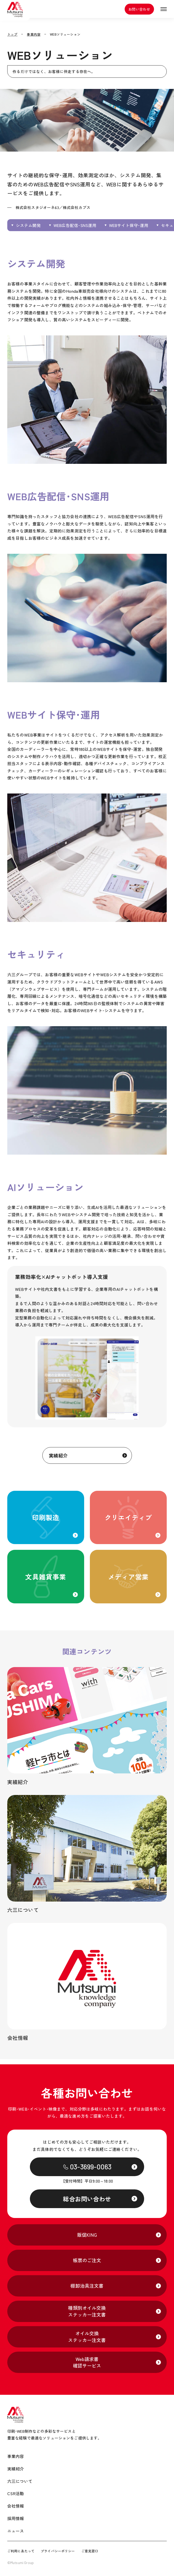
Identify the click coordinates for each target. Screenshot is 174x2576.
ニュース (15, 2531)
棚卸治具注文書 (86, 2285)
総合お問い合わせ (87, 2198)
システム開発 (28, 225)
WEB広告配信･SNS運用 (74, 225)
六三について (19, 2481)
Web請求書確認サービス (87, 2362)
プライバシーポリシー (58, 2550)
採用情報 (15, 2518)
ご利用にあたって (21, 2550)
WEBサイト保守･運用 (128, 225)
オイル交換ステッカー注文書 (87, 2336)
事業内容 (34, 34)
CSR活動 (15, 2494)
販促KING (87, 2234)
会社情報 (15, 2506)
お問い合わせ (137, 12)
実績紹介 (47, 1458)
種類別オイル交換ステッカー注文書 (87, 2311)
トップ (12, 34)
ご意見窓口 (89, 2550)
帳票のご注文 (87, 2260)
